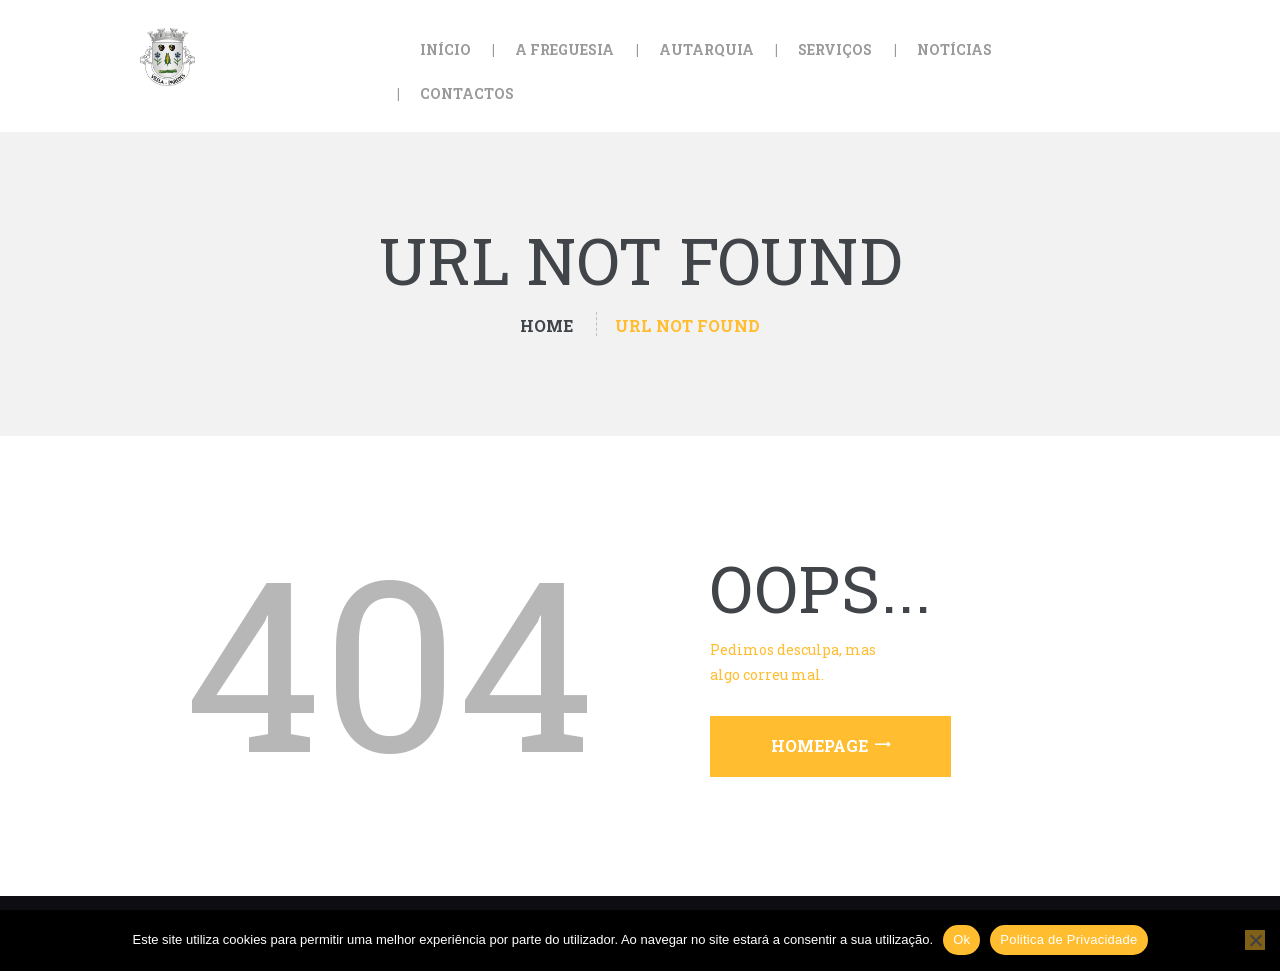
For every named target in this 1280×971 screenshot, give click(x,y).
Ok (961, 939)
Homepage (819, 745)
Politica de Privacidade (1068, 939)
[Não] (1255, 940)
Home (546, 325)
